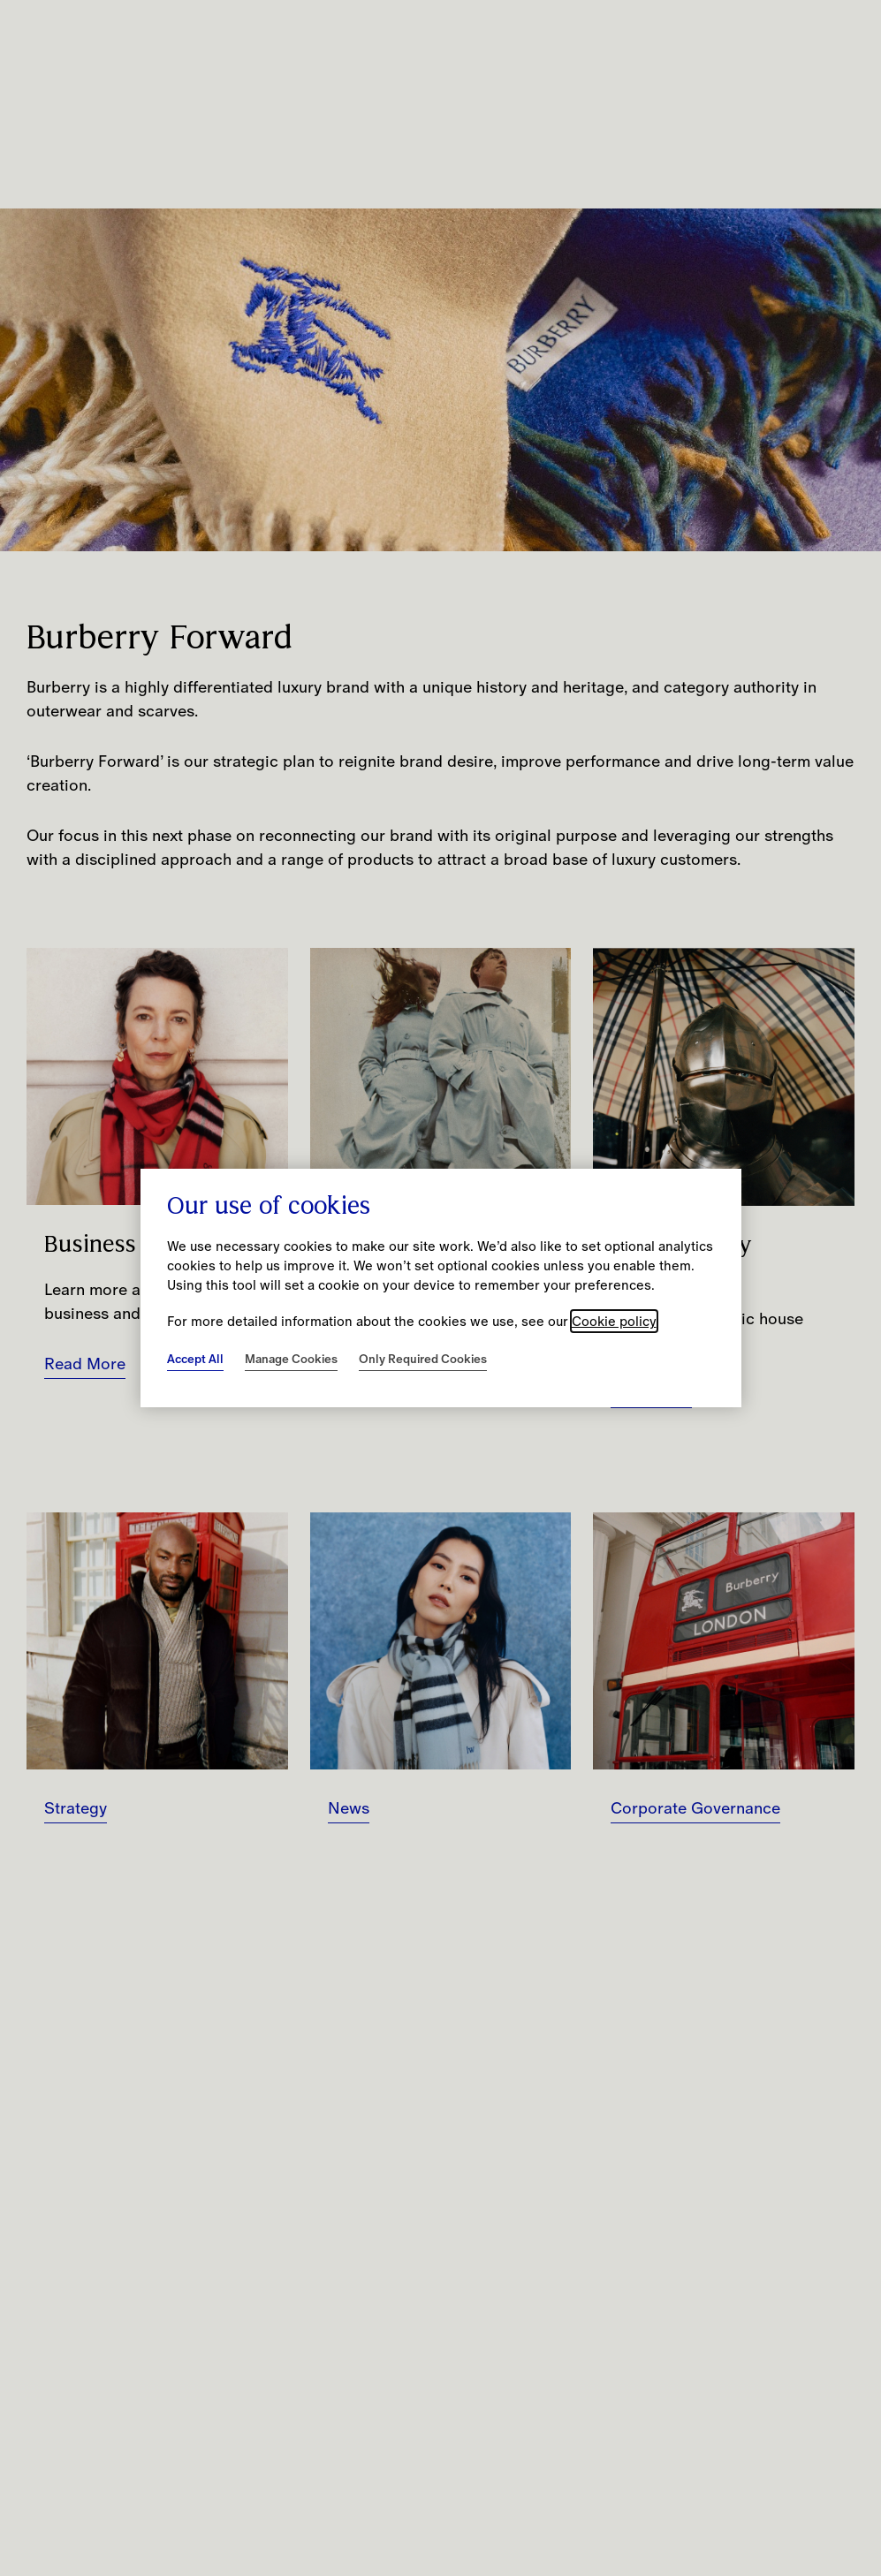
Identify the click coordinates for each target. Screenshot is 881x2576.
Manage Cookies (291, 1359)
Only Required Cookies (423, 1359)
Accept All (195, 1359)
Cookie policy (614, 1321)
